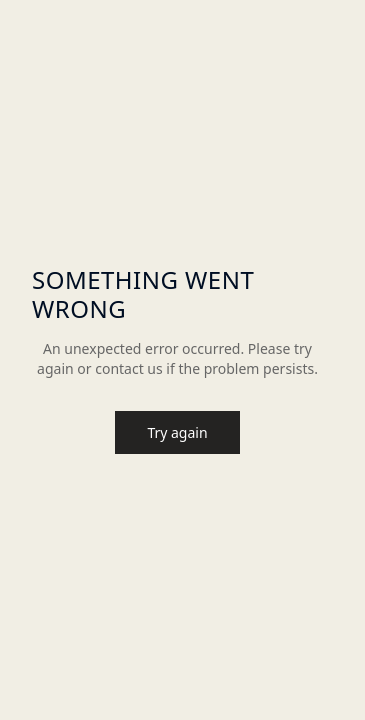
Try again (177, 432)
